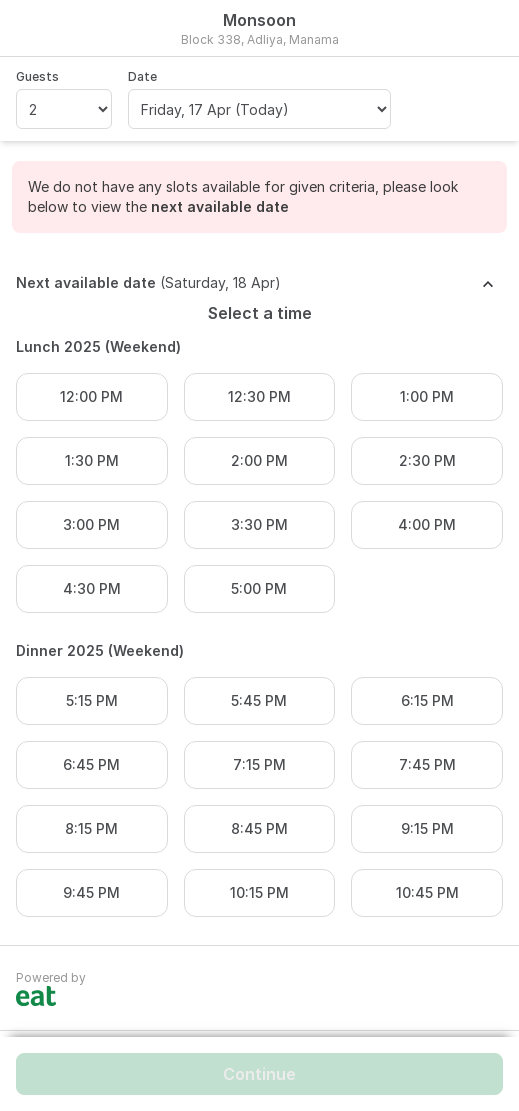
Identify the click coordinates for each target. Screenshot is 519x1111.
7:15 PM (259, 764)
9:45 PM (91, 892)
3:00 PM (91, 524)
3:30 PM (259, 524)
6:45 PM (91, 764)
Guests (37, 76)
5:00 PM (259, 588)
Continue (259, 1074)
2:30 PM (427, 460)
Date (142, 76)
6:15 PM (427, 700)
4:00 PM (427, 524)
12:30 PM (259, 396)
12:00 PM (91, 396)
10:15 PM (259, 892)
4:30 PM (92, 588)
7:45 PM (427, 764)
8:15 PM (91, 828)
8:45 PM (259, 828)
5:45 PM (259, 700)
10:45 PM (427, 892)
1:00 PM (427, 396)
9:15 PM (427, 828)
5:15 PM (92, 700)
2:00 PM (259, 460)
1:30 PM (92, 460)
